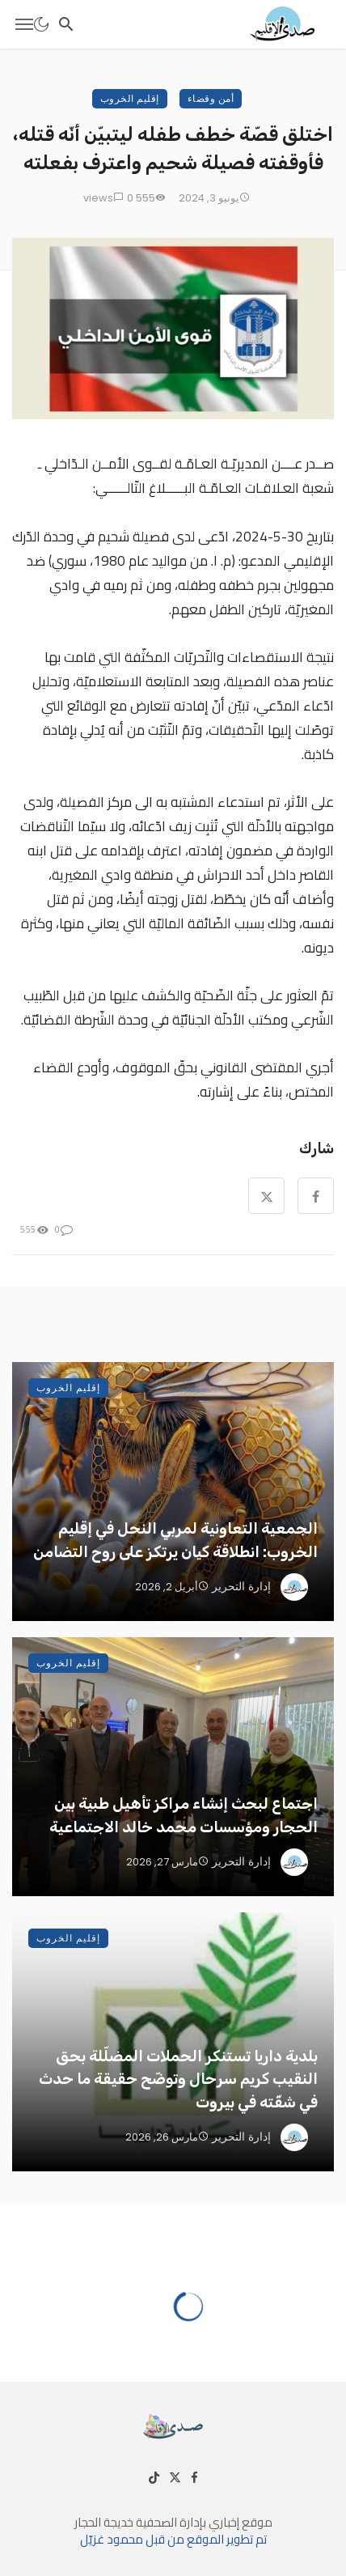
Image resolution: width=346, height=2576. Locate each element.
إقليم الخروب (129, 98)
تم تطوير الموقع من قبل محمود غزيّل (173, 2539)
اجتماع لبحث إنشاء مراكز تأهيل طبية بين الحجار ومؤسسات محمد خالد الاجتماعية (183, 1815)
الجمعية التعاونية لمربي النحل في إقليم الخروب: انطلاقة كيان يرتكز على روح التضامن (175, 1540)
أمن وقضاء (211, 98)
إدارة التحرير (241, 1586)
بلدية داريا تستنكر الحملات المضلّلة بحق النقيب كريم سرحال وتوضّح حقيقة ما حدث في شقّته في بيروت (178, 2079)
